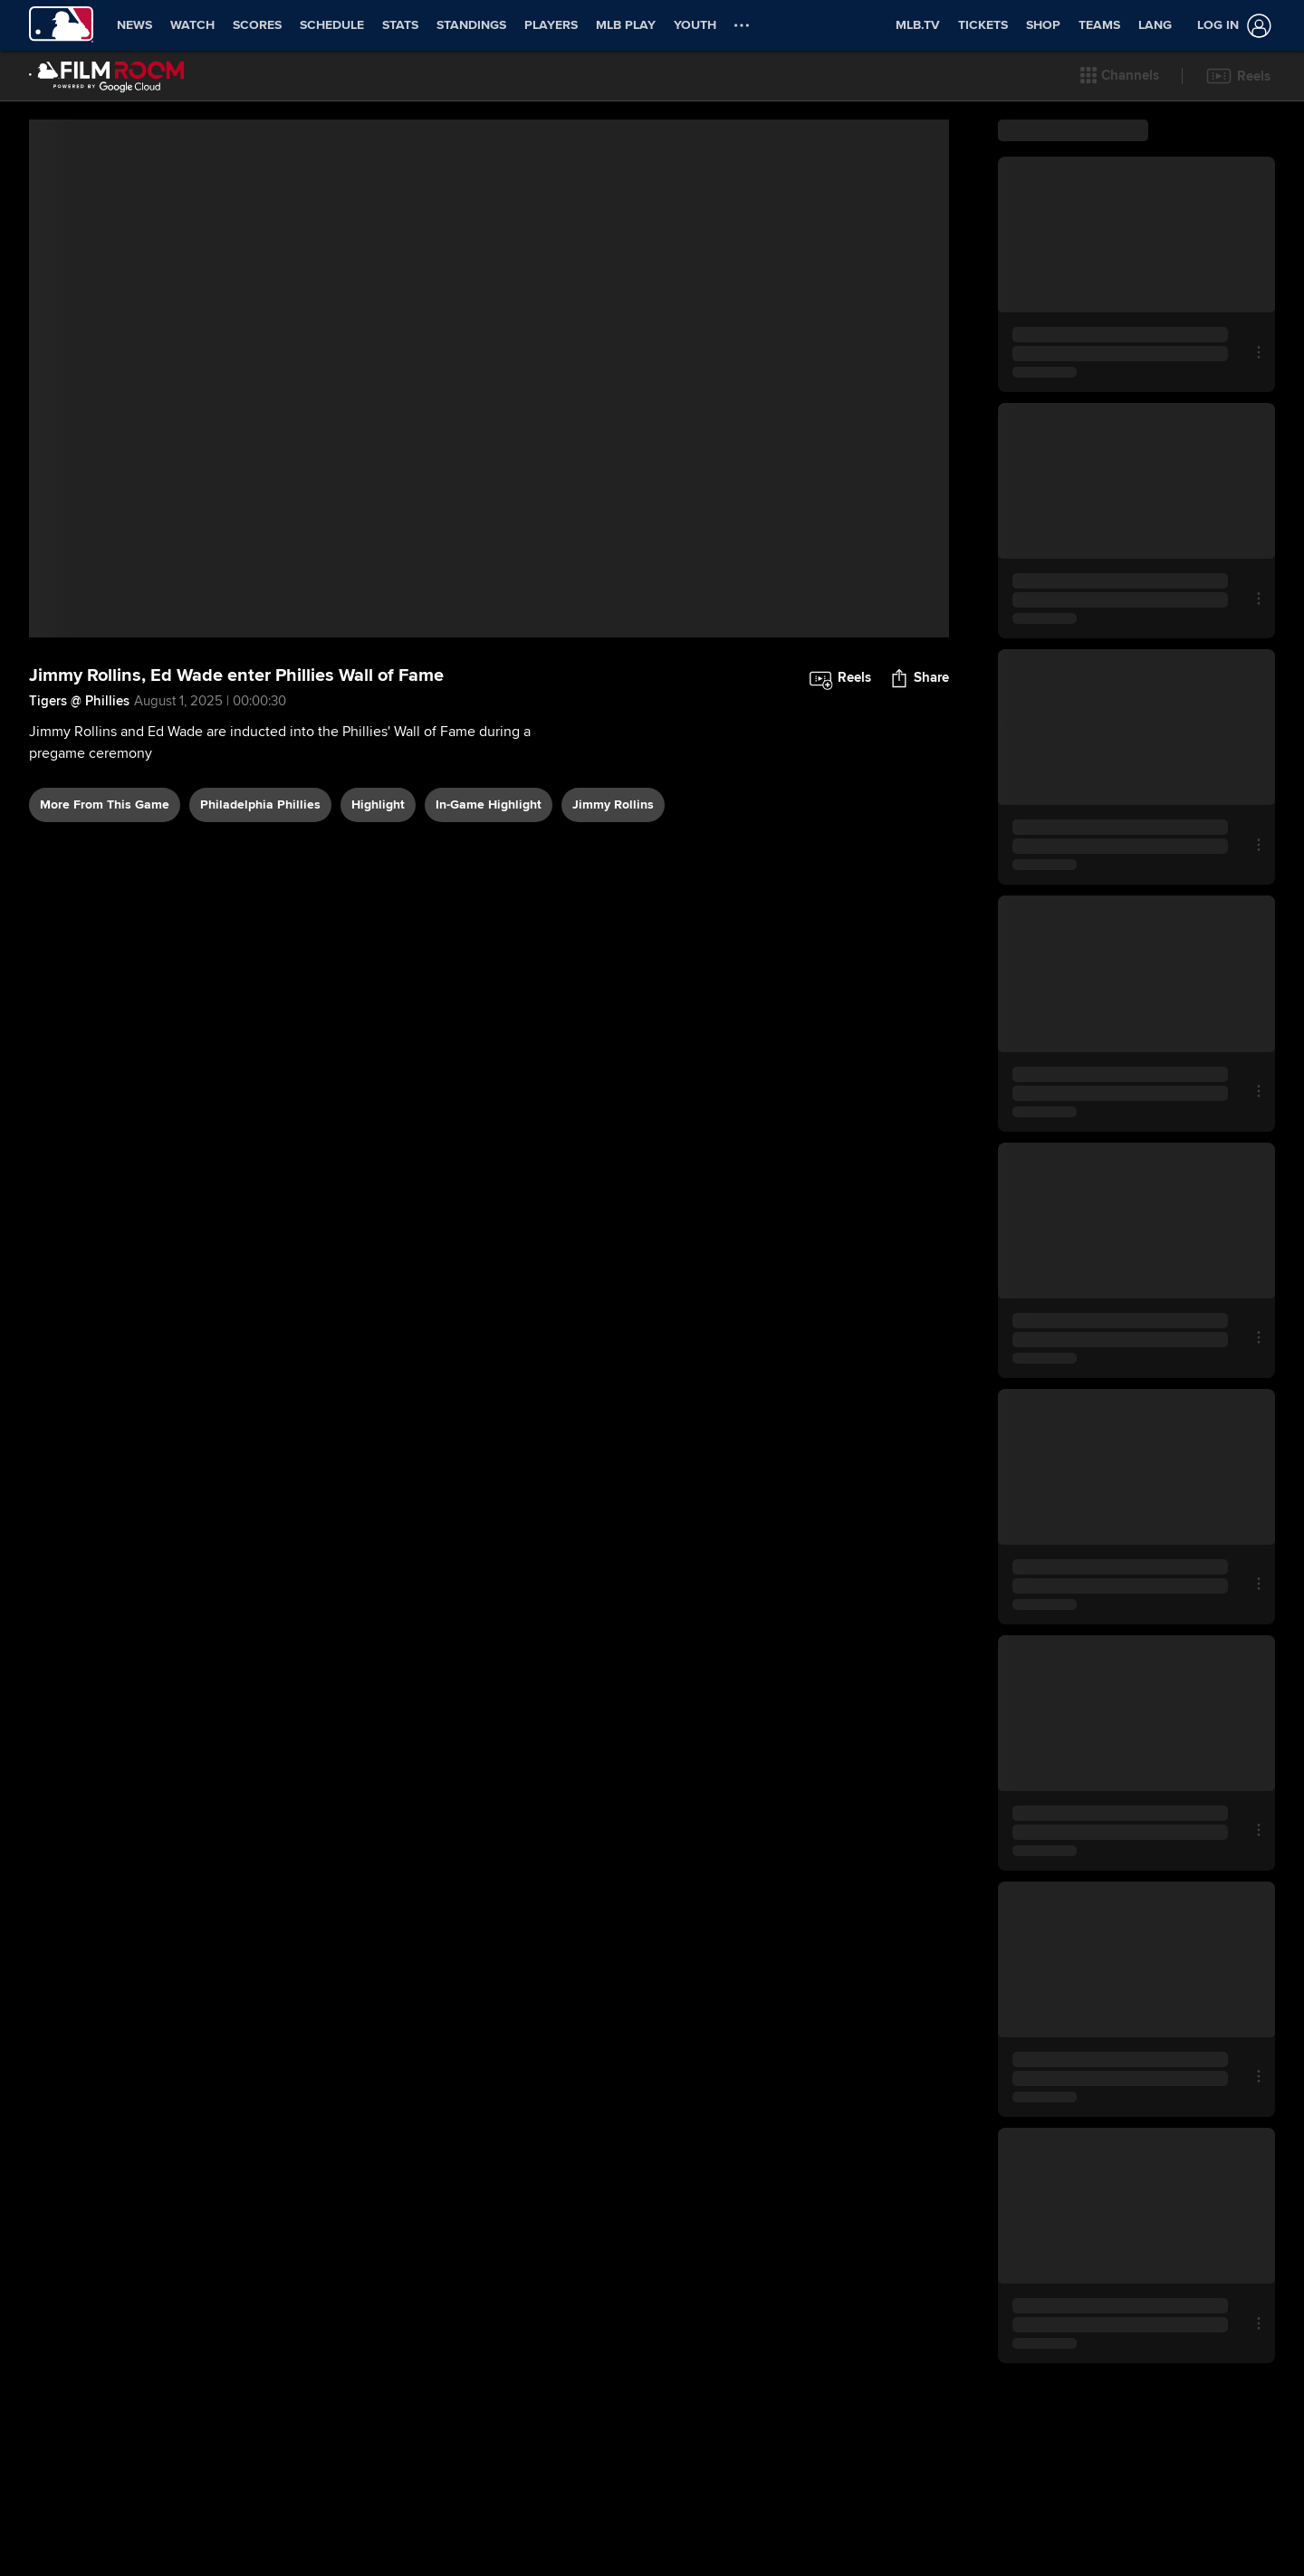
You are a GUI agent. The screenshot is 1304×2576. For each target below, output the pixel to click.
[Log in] (1230, 26)
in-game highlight (489, 804)
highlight (378, 804)
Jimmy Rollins (613, 804)
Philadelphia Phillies (260, 804)
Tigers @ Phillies (79, 701)
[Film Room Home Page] (107, 76)
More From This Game (104, 804)
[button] (1120, 76)
